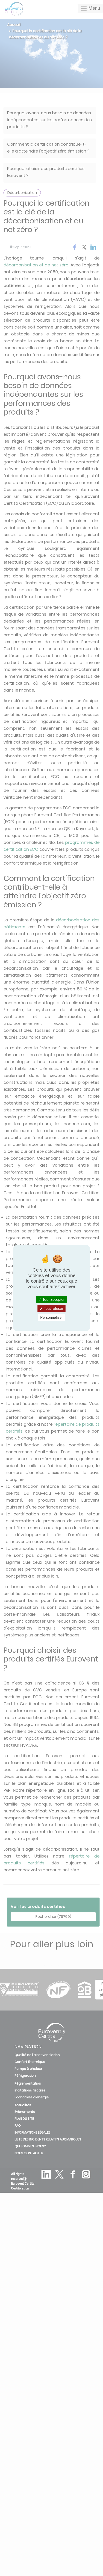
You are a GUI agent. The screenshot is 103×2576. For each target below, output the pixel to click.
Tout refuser (51, 1308)
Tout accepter (51, 1299)
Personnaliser (51, 1317)
